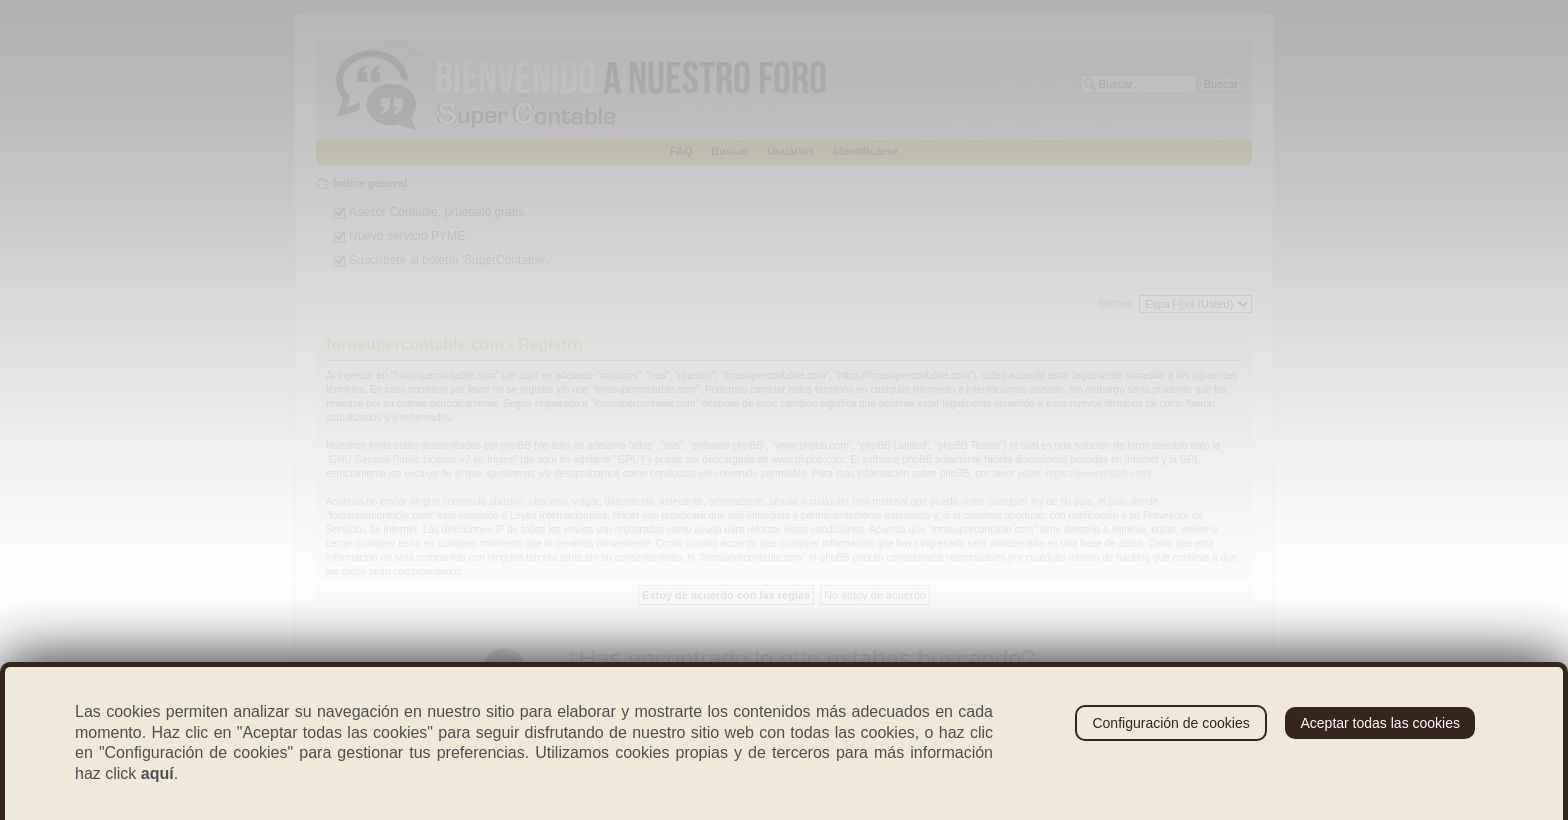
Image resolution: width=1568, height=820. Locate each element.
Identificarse (865, 151)
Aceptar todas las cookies (1380, 723)
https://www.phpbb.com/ (1099, 473)
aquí (157, 773)
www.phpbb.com (807, 459)
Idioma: (1116, 303)
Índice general (370, 183)
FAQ (681, 151)
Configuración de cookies (1170, 723)
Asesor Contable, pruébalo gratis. (438, 212)
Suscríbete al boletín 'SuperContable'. (449, 260)
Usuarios (790, 151)
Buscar (729, 151)
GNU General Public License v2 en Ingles (421, 459)
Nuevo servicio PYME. (408, 236)
